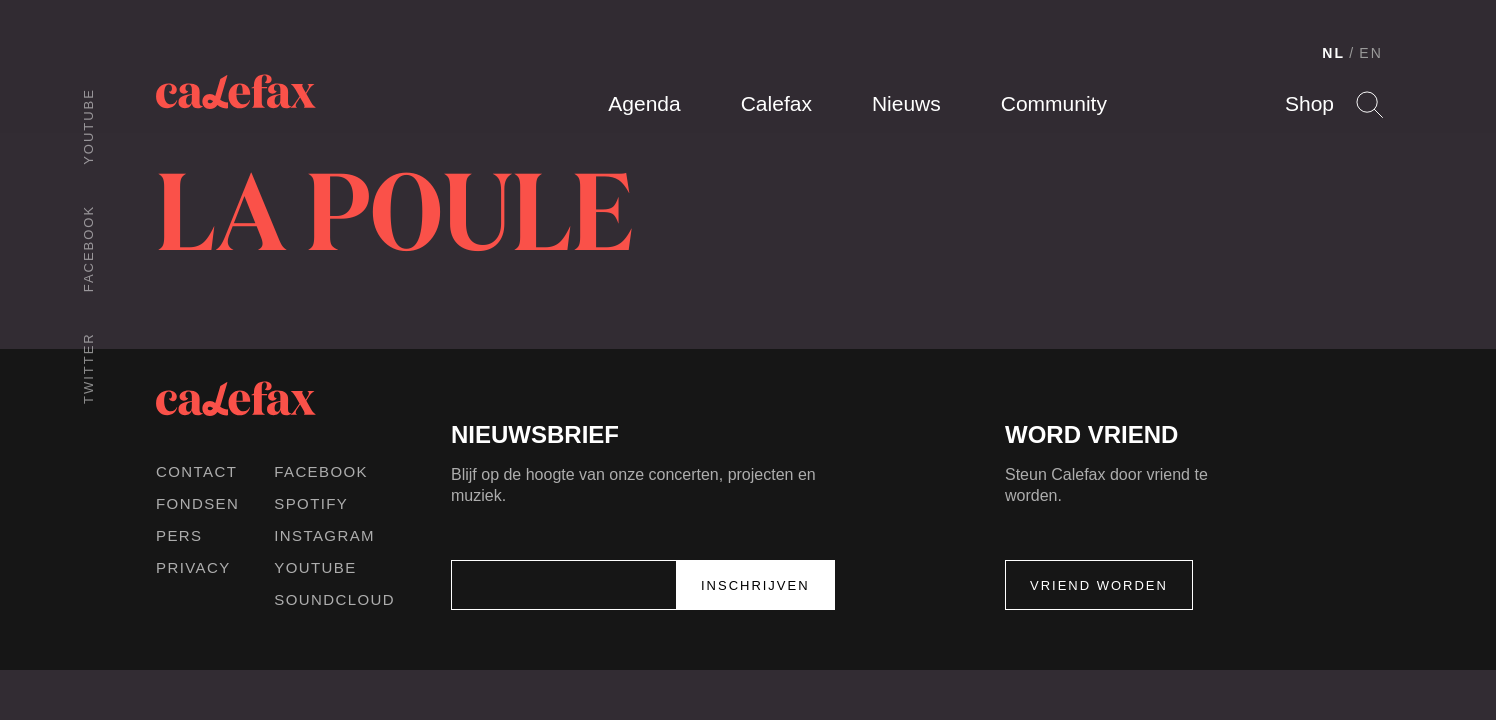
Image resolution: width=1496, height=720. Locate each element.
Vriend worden (1099, 585)
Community (1054, 103)
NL (1333, 53)
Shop (1309, 103)
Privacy (193, 567)
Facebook (88, 248)
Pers (179, 535)
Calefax (776, 103)
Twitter (88, 368)
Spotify (311, 503)
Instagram (324, 535)
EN (1371, 53)
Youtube (88, 126)
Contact (196, 471)
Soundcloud (334, 599)
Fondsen (197, 503)
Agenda (644, 103)
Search (1369, 104)
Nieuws (906, 103)
